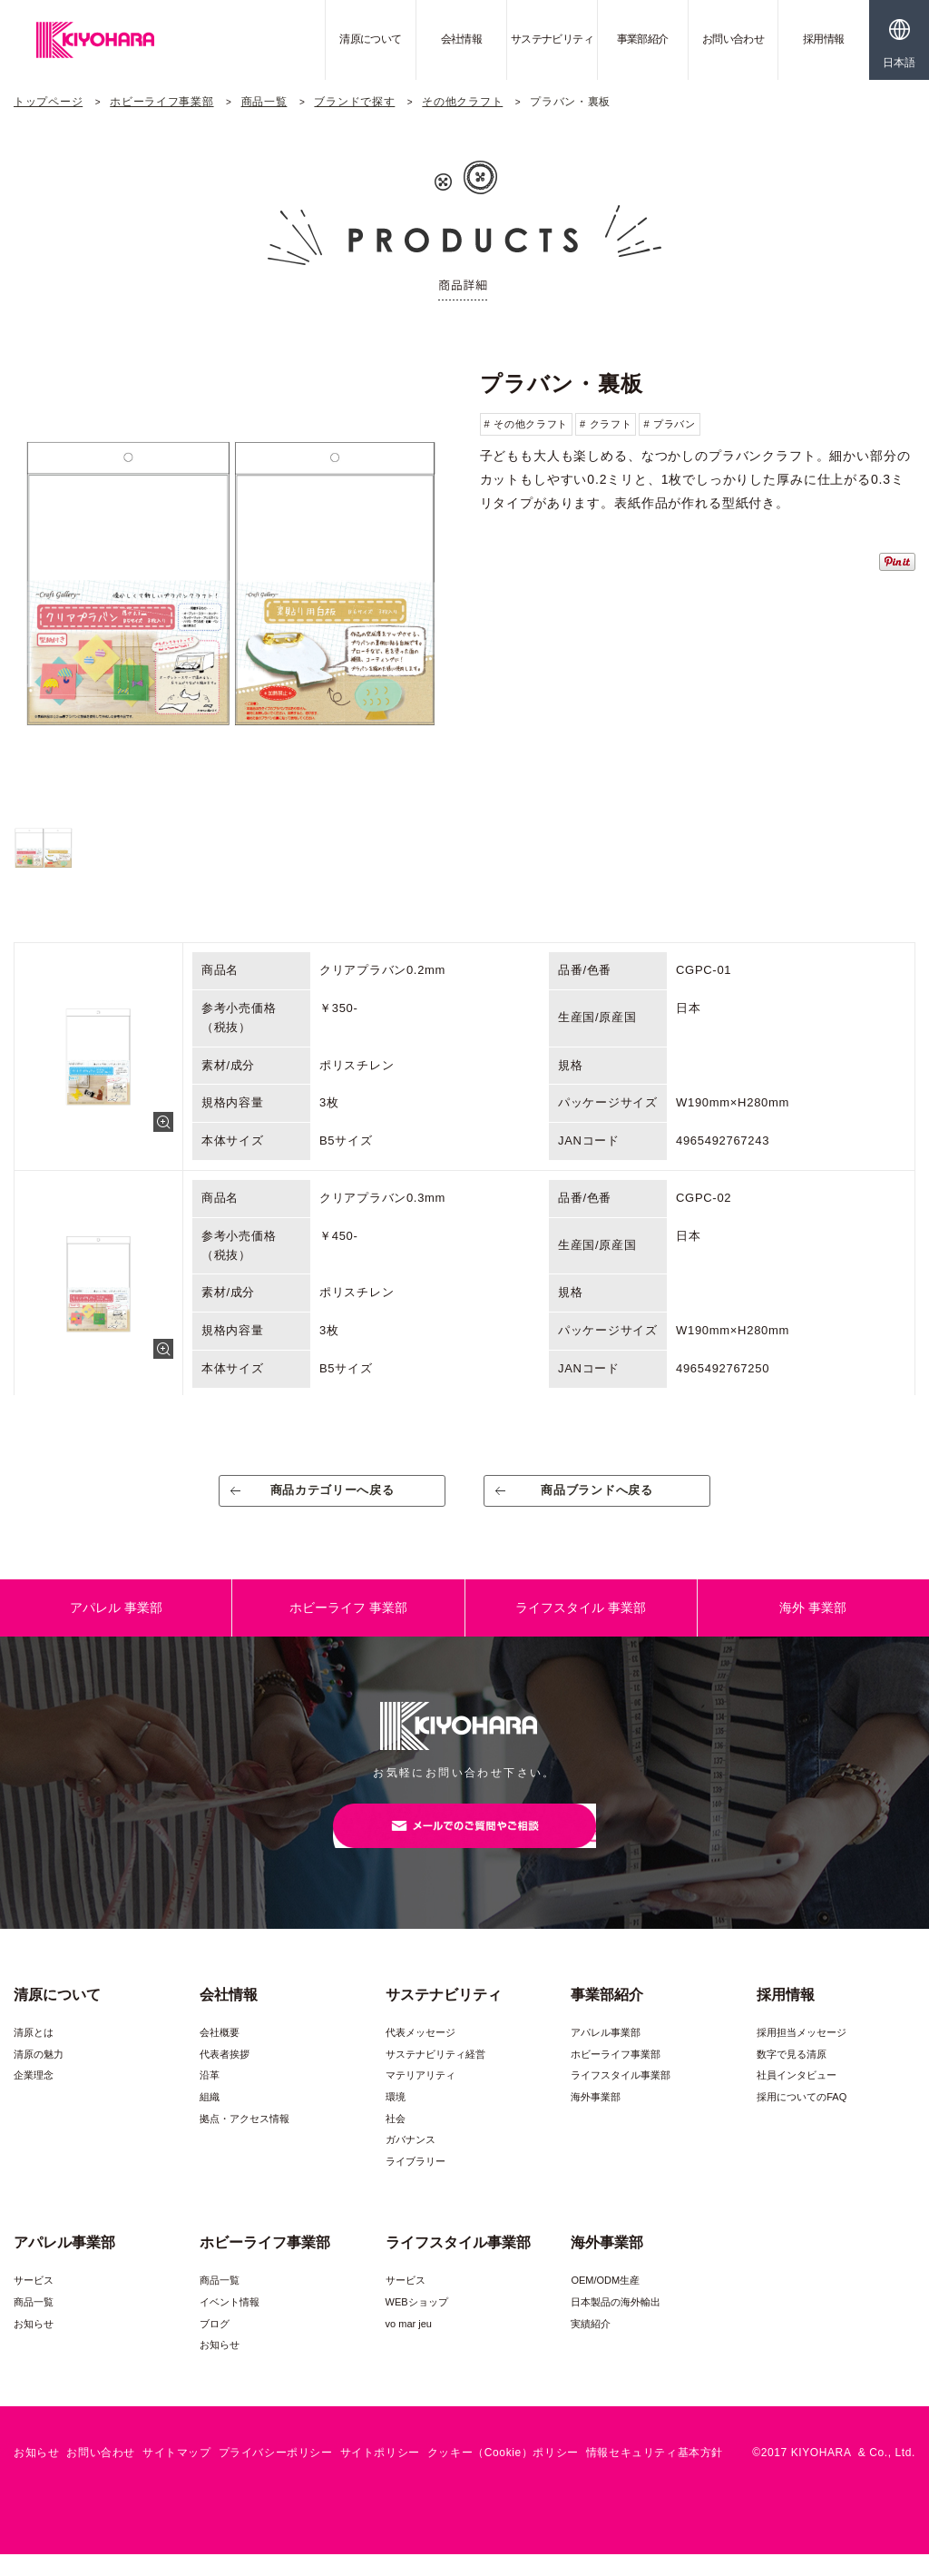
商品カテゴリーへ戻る (332, 1497)
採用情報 (824, 39)
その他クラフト (462, 101)
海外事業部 (596, 2118)
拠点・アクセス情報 (244, 2140)
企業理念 (34, 2096)
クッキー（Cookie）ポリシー (503, 2474)
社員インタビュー (796, 2096)
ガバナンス (410, 2161)
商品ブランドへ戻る (597, 1497)
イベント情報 (229, 2323)
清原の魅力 (39, 2075)
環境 (396, 2118)
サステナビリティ (552, 39)
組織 (210, 2118)
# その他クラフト (526, 423)
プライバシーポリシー (276, 2474)
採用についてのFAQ (801, 2118)
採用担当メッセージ (801, 2054)
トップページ (48, 101)
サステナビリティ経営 (435, 2075)
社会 (396, 2140)
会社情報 (462, 39)
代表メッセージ (420, 2054)
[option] (231, 582)
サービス (34, 2301)
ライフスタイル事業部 (620, 2096)
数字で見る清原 (791, 2075)
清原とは (34, 2054)
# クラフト (605, 423)
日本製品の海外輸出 (615, 2323)
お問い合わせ (733, 39)
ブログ (215, 2344)
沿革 (210, 2096)
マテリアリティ (420, 2096)
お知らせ (34, 2344)
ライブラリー (415, 2183)
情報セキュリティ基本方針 (654, 2474)
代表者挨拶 (224, 2075)
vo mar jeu (409, 2344)
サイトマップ (176, 2474)
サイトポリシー (380, 2474)
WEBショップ (417, 2323)
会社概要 (220, 2054)
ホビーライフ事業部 (161, 101)
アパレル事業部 (606, 2054)
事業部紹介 (643, 39)
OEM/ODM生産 (605, 2301)
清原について (370, 39)
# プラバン (669, 423)
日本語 (899, 62)
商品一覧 (264, 101)
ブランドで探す (354, 101)
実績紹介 (591, 2344)
